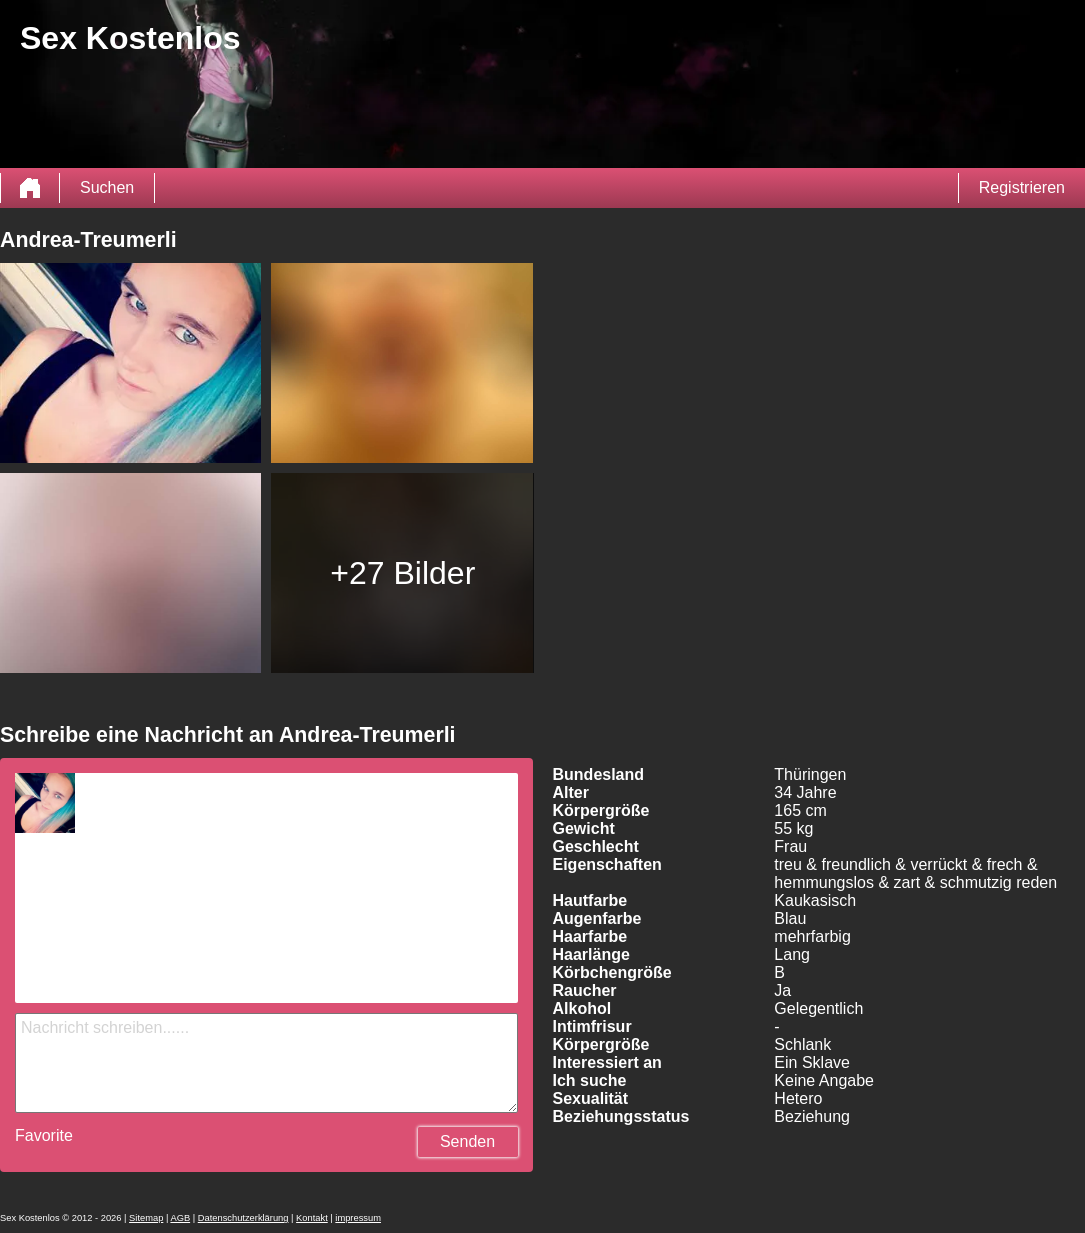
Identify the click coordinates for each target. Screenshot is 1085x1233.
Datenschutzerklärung (243, 1218)
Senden (467, 1141)
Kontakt (312, 1218)
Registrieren (1022, 187)
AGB (180, 1218)
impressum (358, 1218)
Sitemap (146, 1218)
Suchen (107, 187)
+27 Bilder (402, 573)
